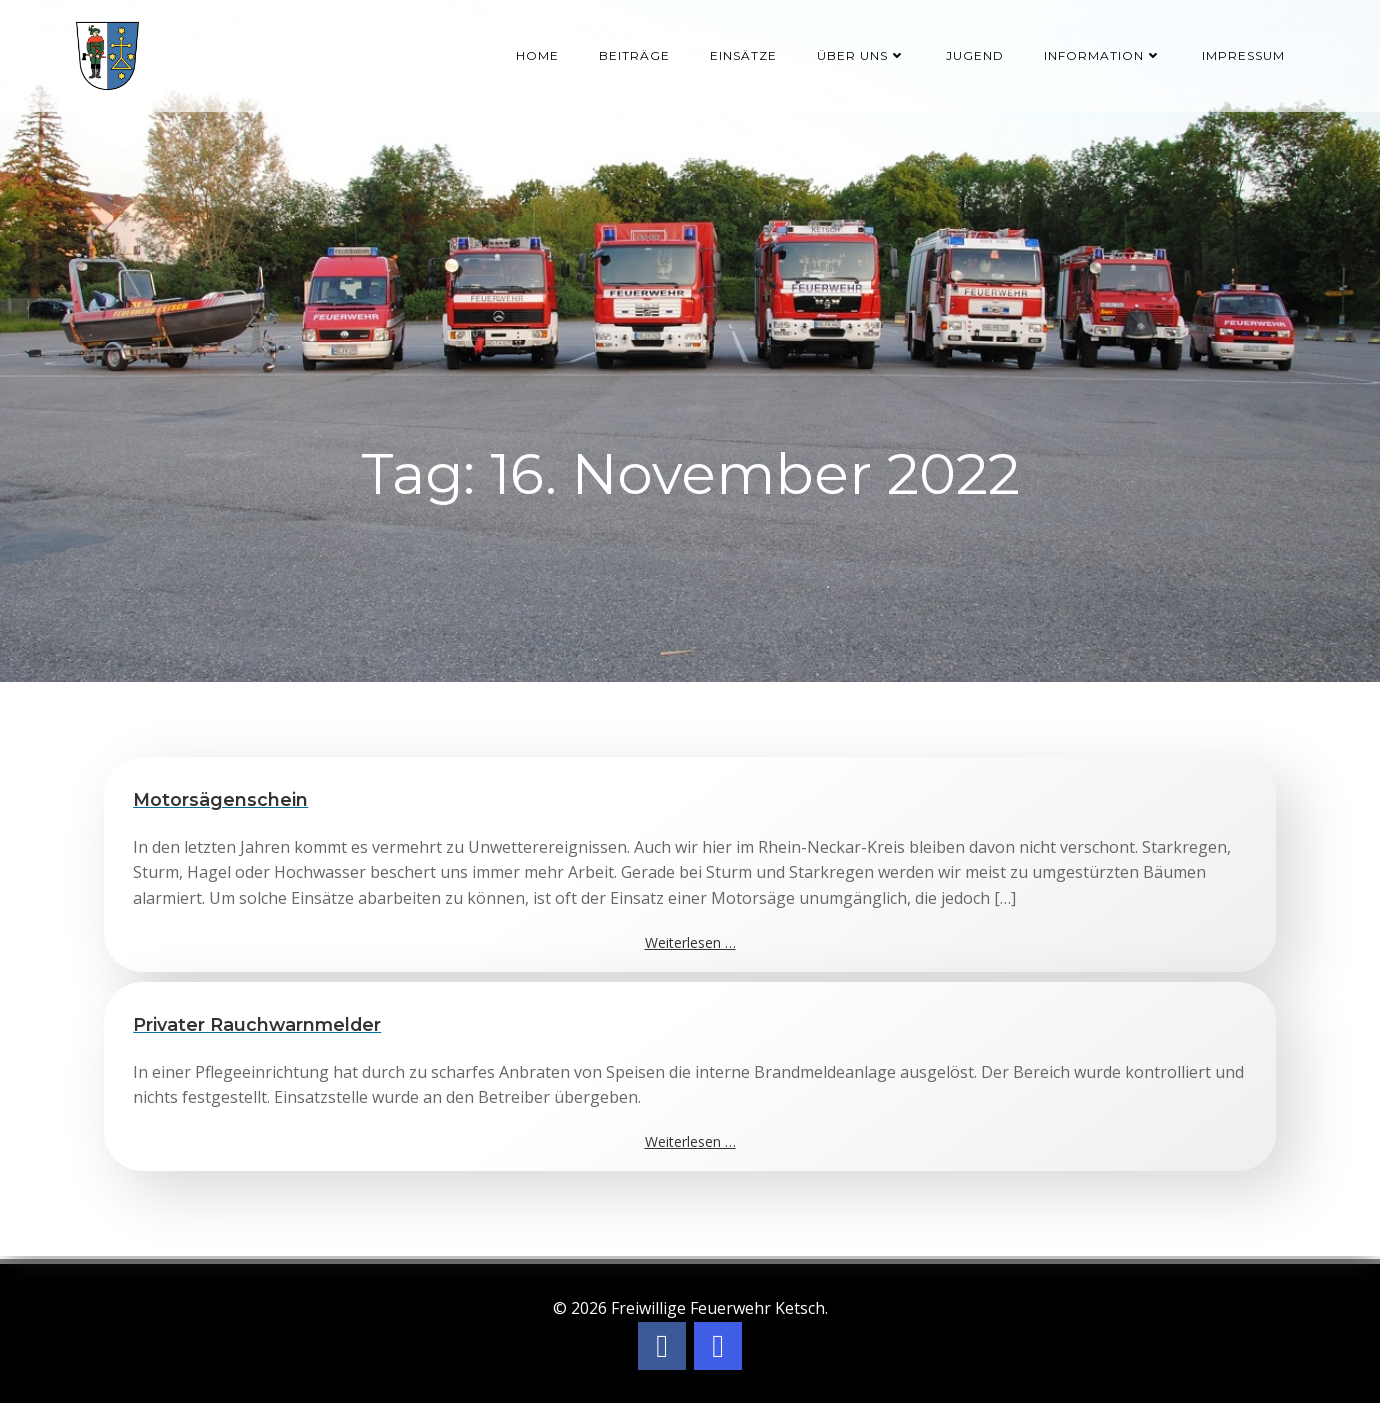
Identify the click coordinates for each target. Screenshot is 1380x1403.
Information (1104, 54)
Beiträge (635, 54)
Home (538, 54)
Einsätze (744, 54)
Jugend (976, 54)
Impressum (1244, 54)
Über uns (862, 54)
